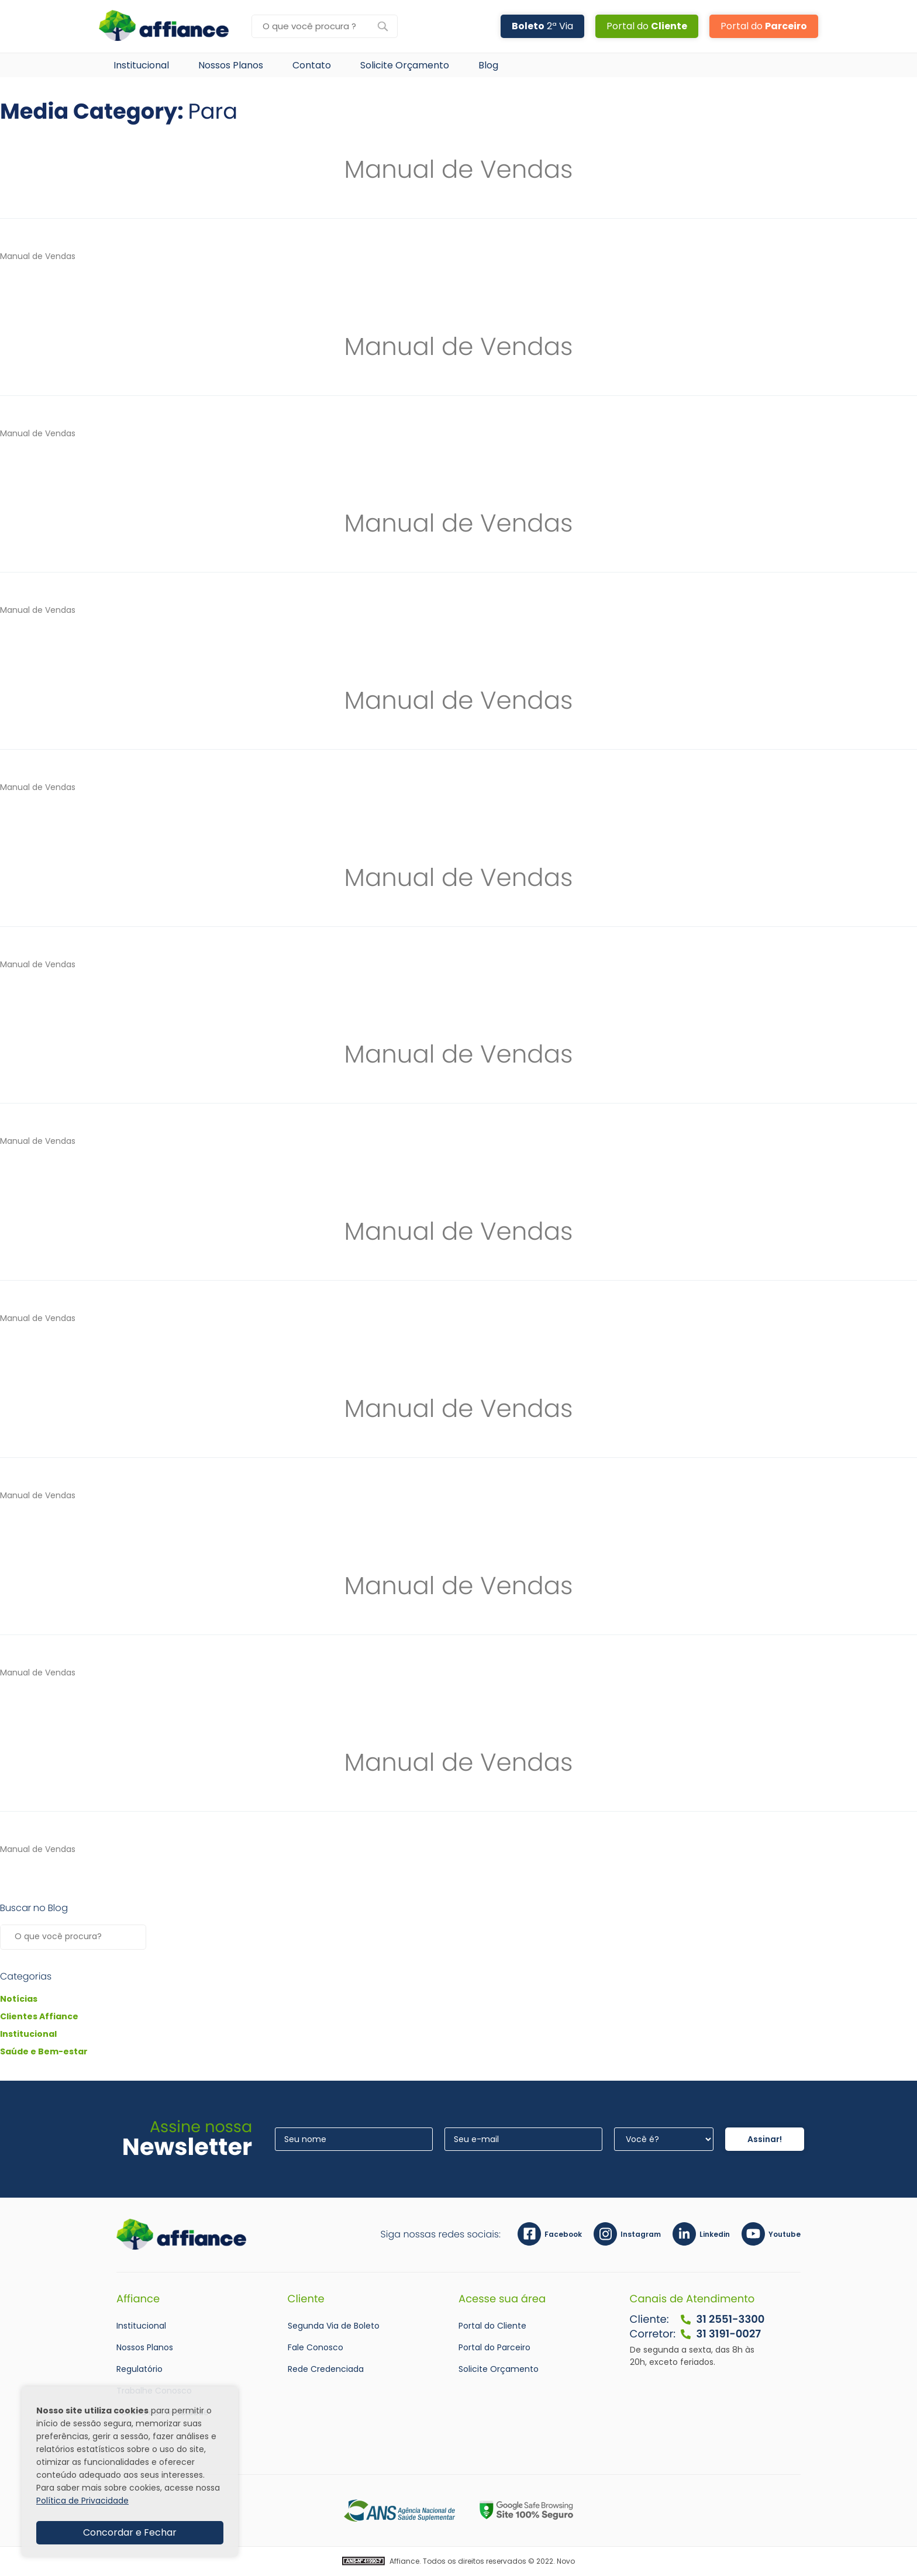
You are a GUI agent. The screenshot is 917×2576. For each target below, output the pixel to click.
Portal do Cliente (492, 2326)
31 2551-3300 (722, 2320)
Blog (488, 65)
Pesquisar (134, 1937)
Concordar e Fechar (130, 2532)
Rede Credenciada (326, 2369)
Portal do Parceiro (494, 2347)
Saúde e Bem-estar (44, 2051)
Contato (311, 65)
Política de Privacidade (82, 2500)
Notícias (18, 1999)
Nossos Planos (230, 65)
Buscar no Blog (34, 1908)
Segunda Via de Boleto (334, 2326)
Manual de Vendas (458, 169)
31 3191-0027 (720, 2334)
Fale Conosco (315, 2347)
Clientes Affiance (39, 2016)
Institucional (141, 65)
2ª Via (542, 26)
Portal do (646, 26)
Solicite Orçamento (404, 65)
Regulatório (139, 2369)
